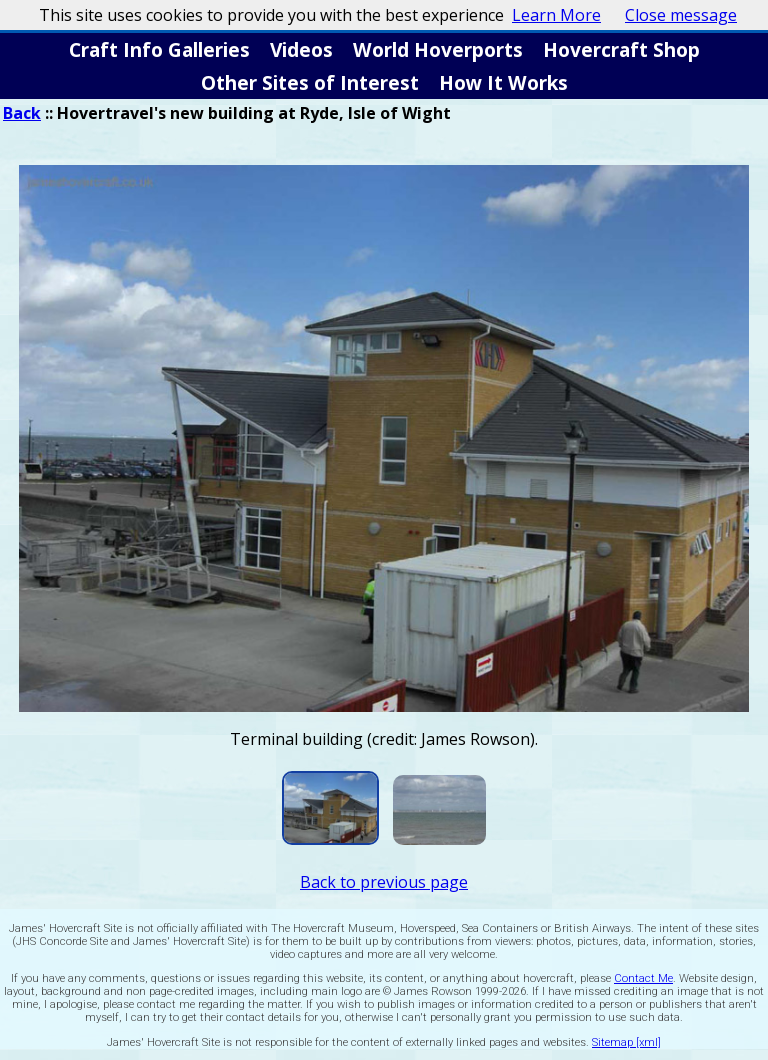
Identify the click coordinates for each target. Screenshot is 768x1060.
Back (22, 113)
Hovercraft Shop (621, 49)
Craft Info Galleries (159, 49)
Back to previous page (384, 882)
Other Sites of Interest (310, 82)
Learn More (556, 15)
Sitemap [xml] (626, 1042)
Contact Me (643, 978)
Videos (301, 49)
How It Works (503, 82)
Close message (681, 15)
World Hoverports (438, 49)
